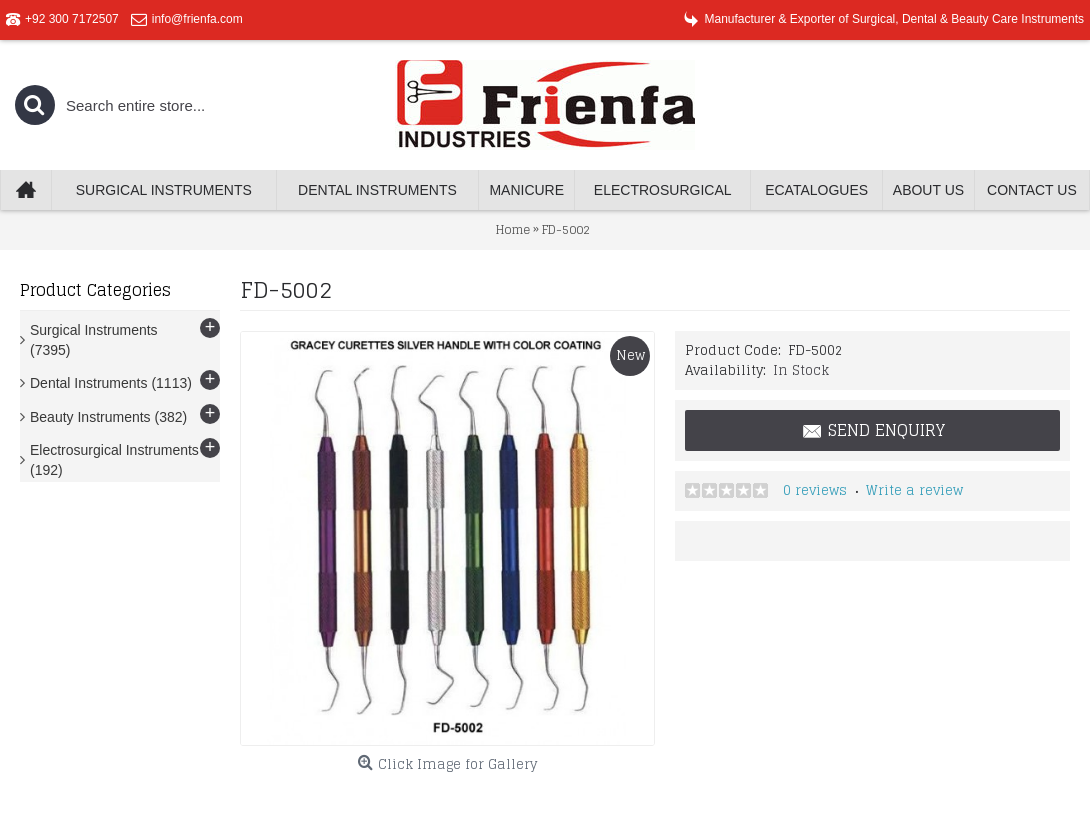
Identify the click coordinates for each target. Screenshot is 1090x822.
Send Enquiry (873, 431)
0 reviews (815, 490)
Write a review (914, 490)
